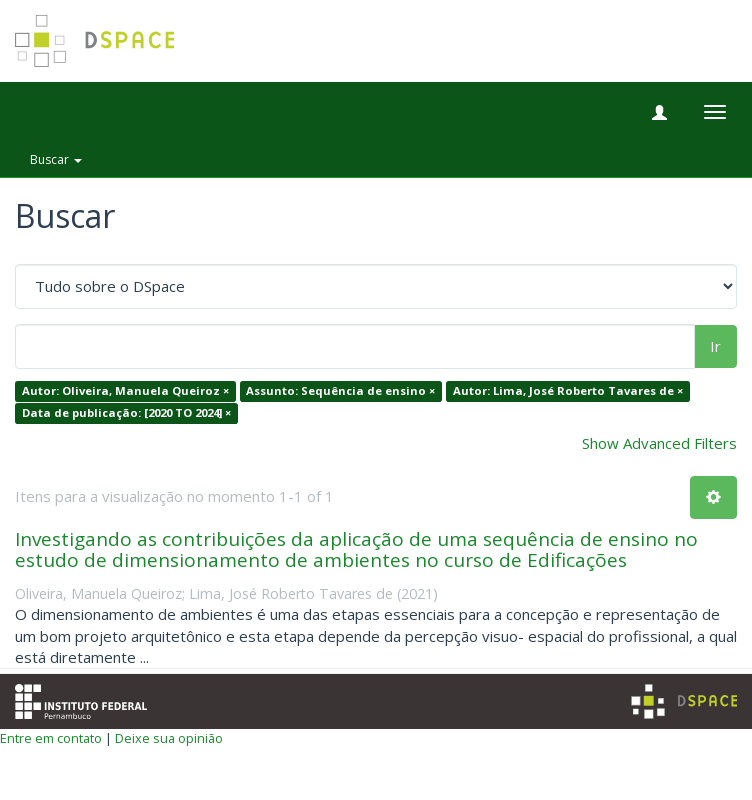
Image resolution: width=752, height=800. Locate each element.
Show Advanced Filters (659, 443)
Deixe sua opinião (169, 738)
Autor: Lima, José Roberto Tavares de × (568, 391)
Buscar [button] (56, 159)
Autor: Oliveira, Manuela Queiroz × (125, 391)
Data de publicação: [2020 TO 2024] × (126, 412)
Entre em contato (51, 738)
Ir (715, 346)
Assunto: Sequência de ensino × (340, 391)
